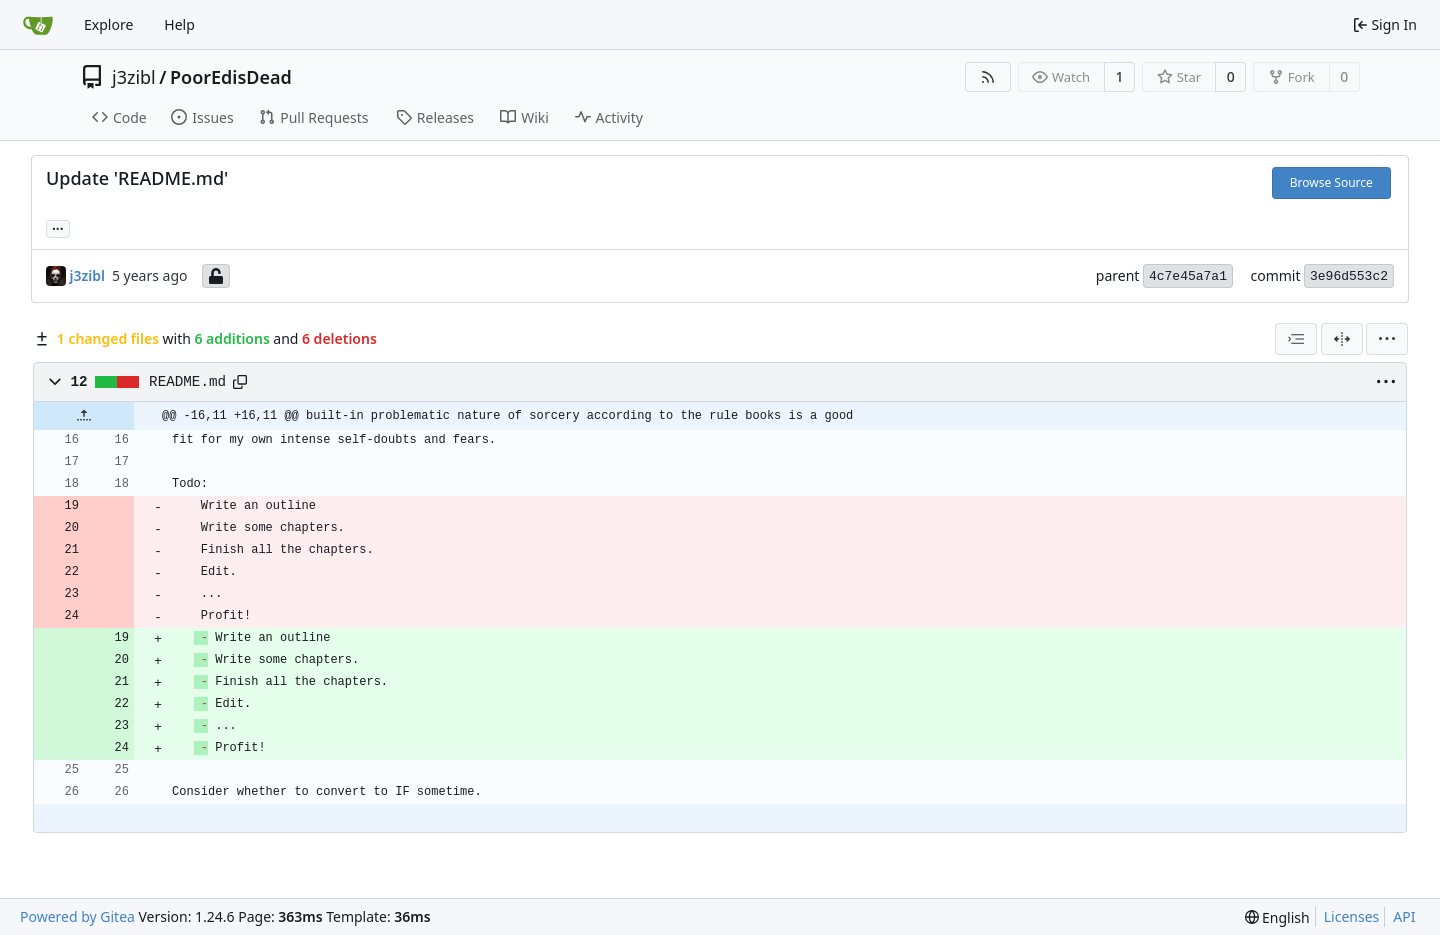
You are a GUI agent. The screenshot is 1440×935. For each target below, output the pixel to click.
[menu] (1387, 339)
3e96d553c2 (1349, 276)
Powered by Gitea (77, 916)
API (1404, 916)
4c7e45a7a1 (1188, 276)
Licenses (1352, 916)
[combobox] (1296, 339)
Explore (108, 24)
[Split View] (1342, 339)
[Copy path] (240, 382)
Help (179, 24)
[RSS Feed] (988, 77)
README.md (187, 382)
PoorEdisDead (231, 77)
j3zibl (134, 77)
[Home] (38, 25)
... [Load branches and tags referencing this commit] (58, 227)
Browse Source (1331, 182)
